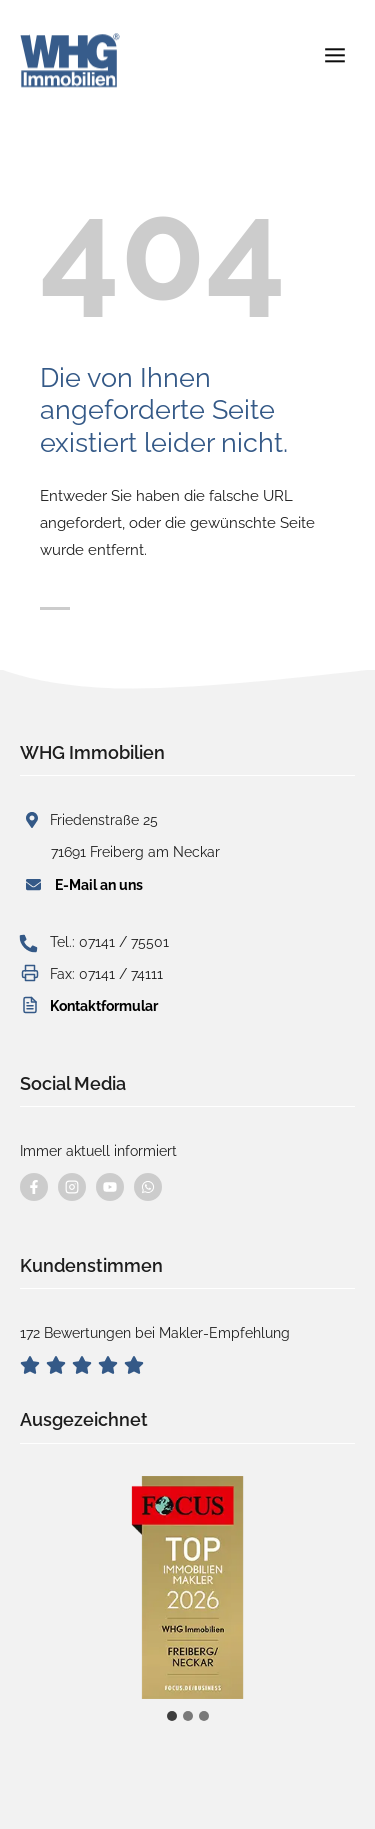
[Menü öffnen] (334, 48)
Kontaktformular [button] (104, 1006)
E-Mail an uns (99, 885)
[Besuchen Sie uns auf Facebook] (34, 1187)
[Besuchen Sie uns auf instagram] (72, 1187)
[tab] (172, 1716)
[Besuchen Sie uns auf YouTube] (110, 1187)
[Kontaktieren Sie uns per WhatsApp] (148, 1187)
